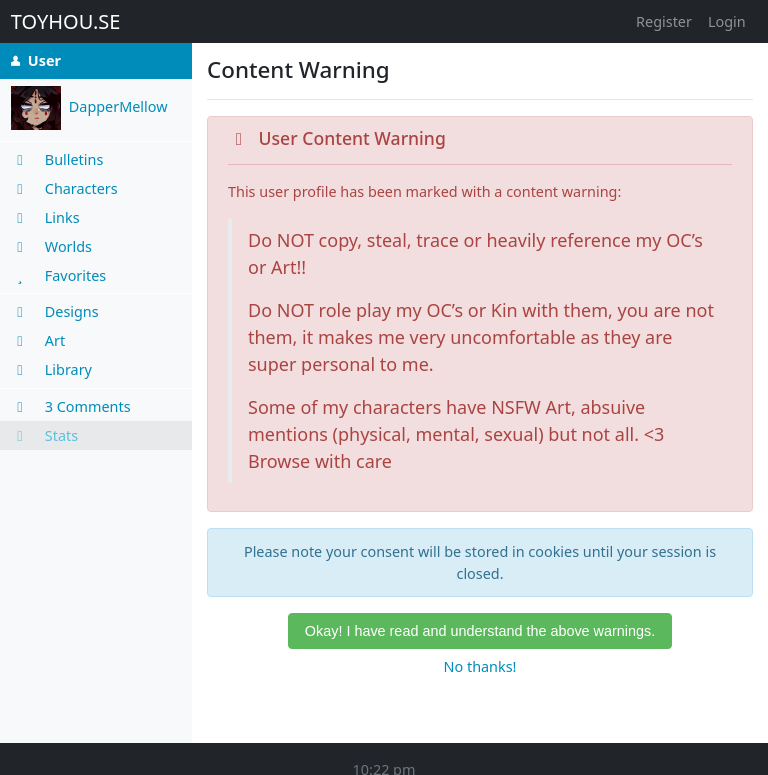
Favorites (58, 275)
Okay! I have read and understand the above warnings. (480, 631)
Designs (55, 311)
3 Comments (71, 406)
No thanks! (480, 666)
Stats (44, 435)
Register (664, 21)
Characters (64, 188)
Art (38, 340)
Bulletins (57, 159)
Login (727, 21)
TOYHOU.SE (66, 21)
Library (51, 369)
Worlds (51, 246)
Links (45, 217)
